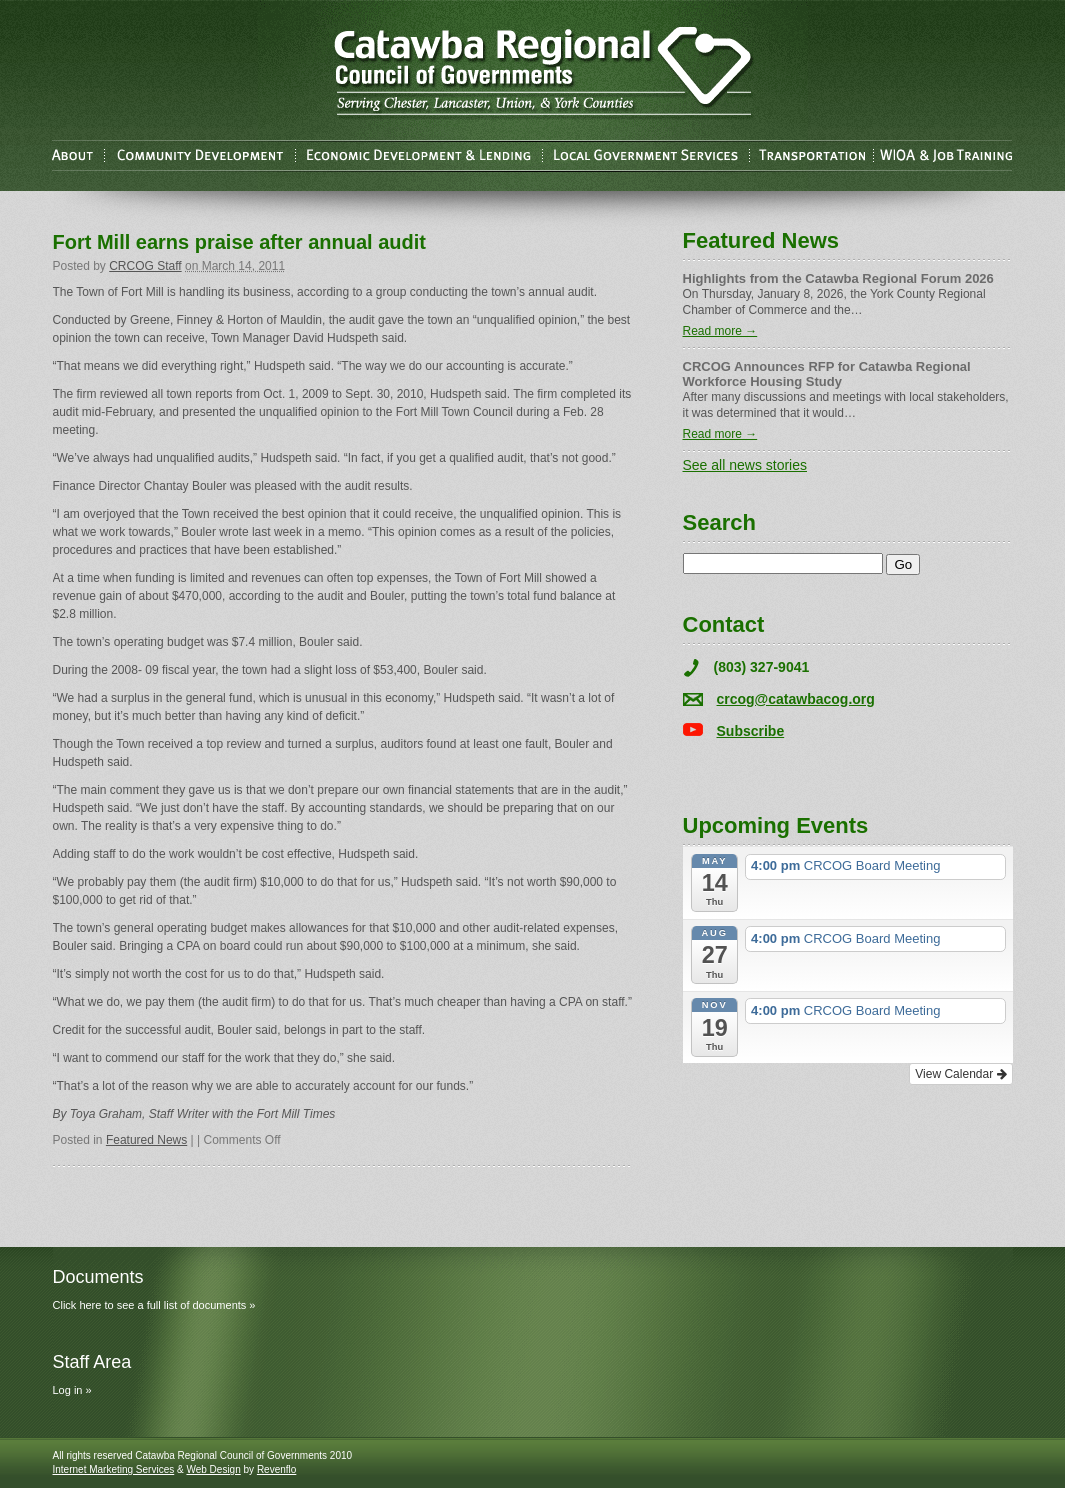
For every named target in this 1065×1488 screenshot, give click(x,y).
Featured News (146, 1140)
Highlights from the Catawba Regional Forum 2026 (838, 278)
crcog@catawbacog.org (796, 699)
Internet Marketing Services (114, 1469)
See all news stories (745, 465)
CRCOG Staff (145, 266)
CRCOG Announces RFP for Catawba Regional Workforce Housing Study (827, 374)
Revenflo (276, 1469)
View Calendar (960, 1074)
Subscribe (751, 731)
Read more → (720, 331)
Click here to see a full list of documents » (154, 1305)
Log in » (72, 1390)
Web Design (213, 1469)
